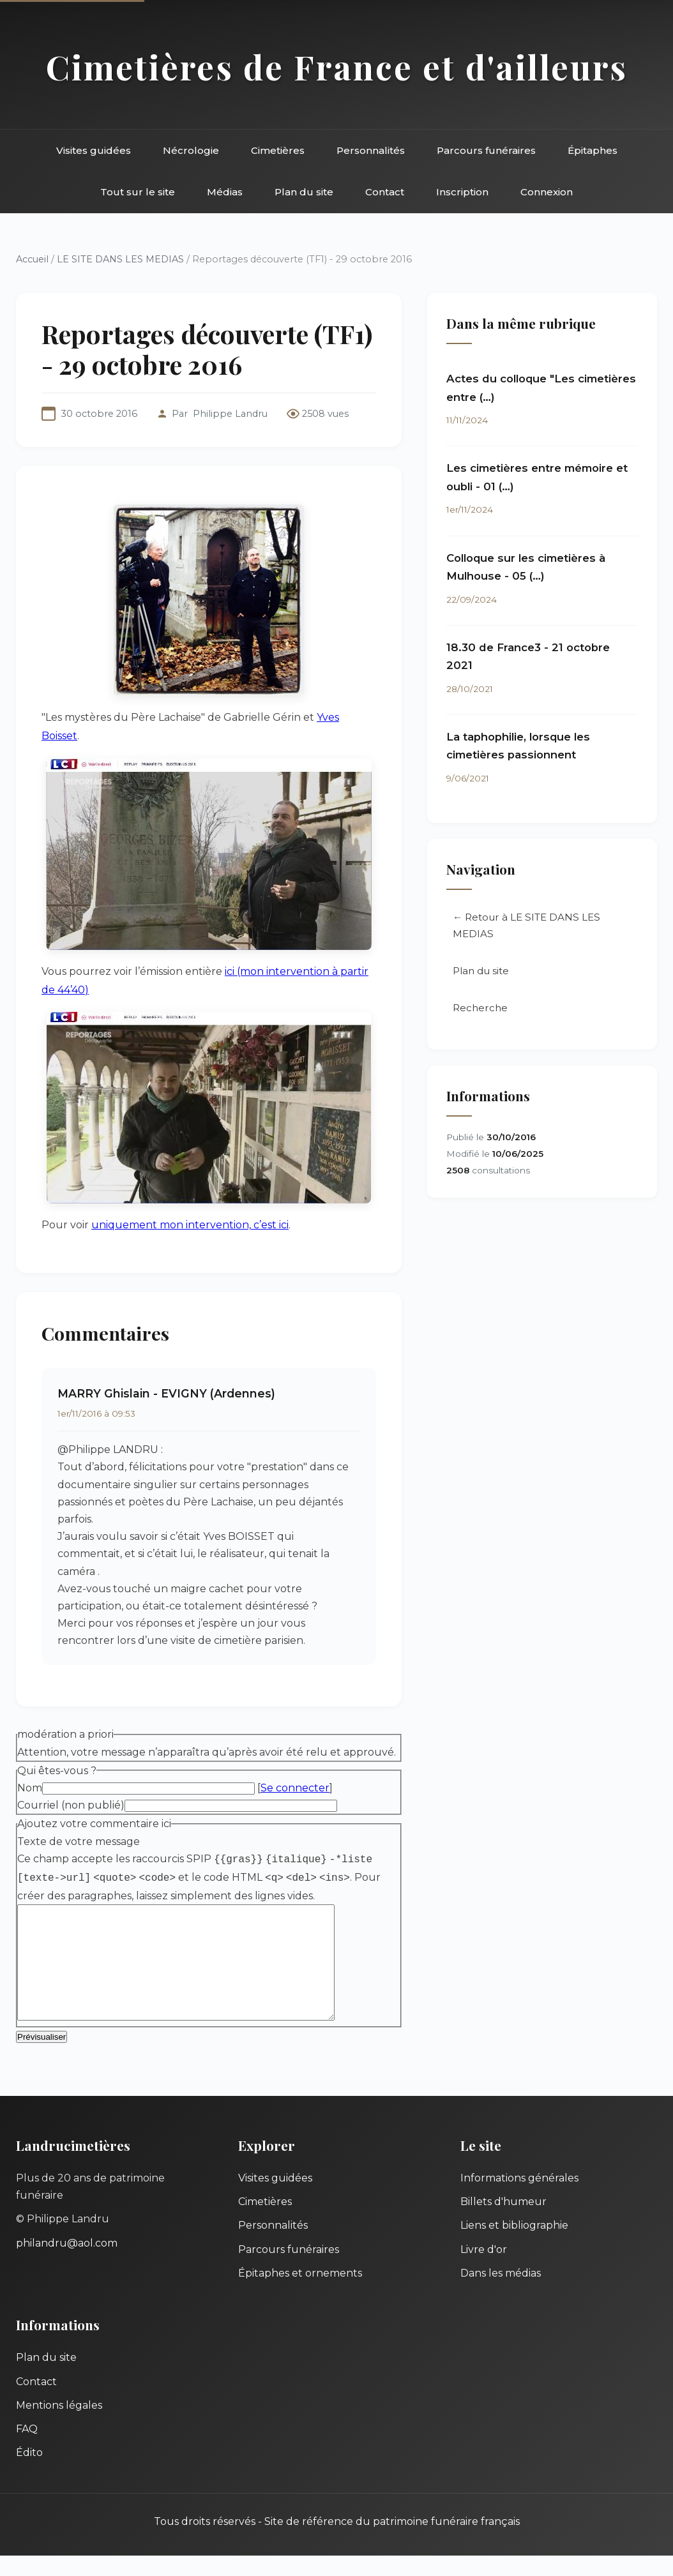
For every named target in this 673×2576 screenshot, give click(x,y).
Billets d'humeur (503, 2222)
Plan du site (304, 192)
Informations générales (519, 2198)
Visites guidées (93, 150)
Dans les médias (500, 2293)
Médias (225, 192)
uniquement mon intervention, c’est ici (190, 1225)
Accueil (32, 259)
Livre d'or (483, 2270)
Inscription (462, 192)
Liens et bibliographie (514, 2246)
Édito (29, 2473)
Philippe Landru (230, 413)
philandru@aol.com (66, 2263)
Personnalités (370, 150)
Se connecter (295, 1788)
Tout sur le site (137, 192)
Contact (384, 192)
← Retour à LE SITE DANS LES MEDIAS (526, 925)
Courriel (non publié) (71, 1805)
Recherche (480, 1008)
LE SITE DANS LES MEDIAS (120, 259)
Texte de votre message (78, 1841)
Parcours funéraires (486, 150)
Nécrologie (191, 150)
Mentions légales (59, 2426)
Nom (29, 1788)
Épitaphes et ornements (300, 2293)
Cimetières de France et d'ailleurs (337, 66)
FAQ (27, 2449)
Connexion (546, 192)
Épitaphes (592, 150)
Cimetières (278, 150)
